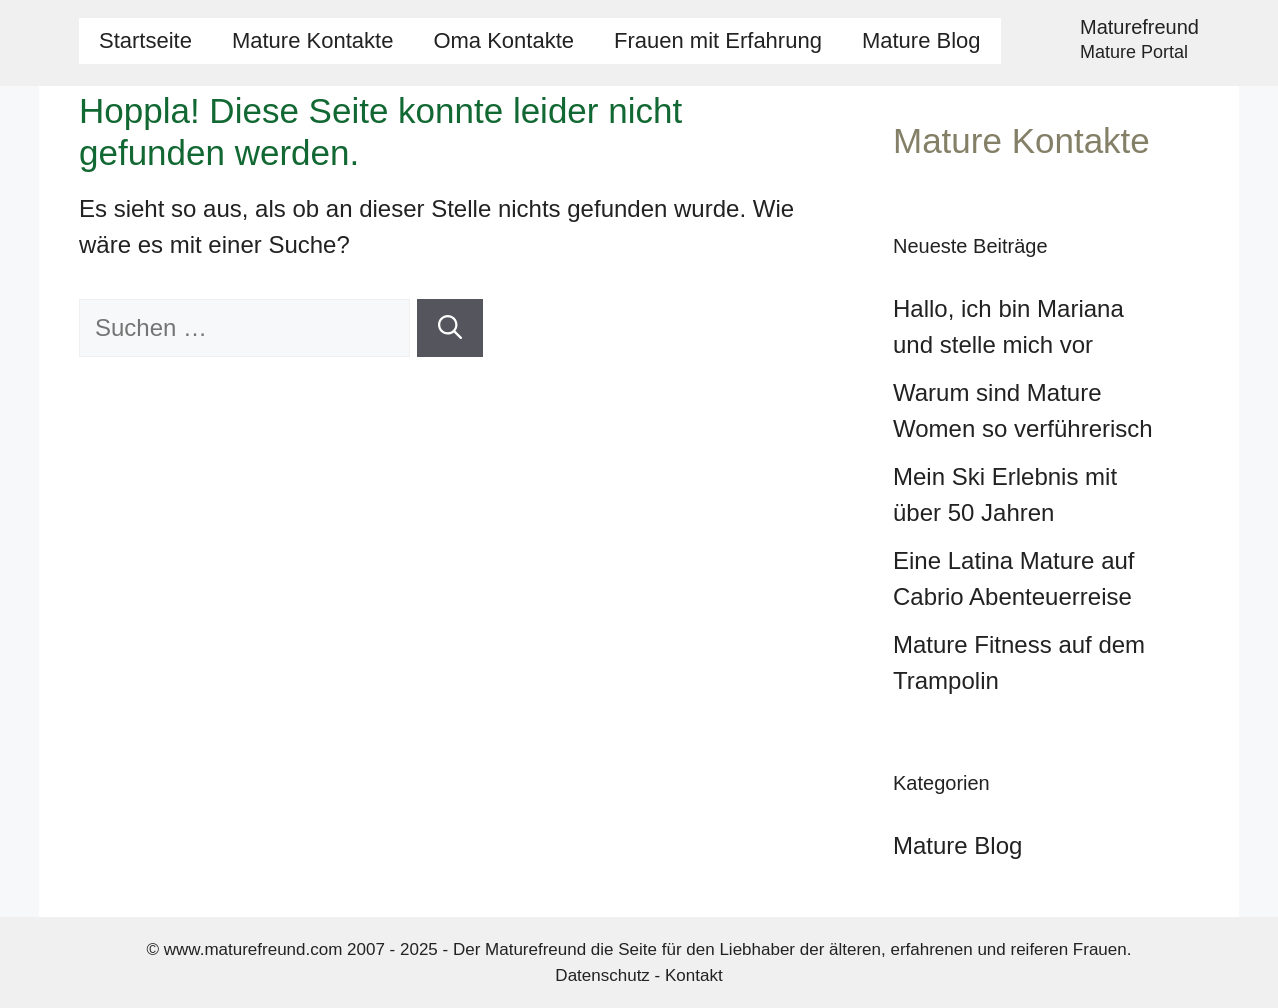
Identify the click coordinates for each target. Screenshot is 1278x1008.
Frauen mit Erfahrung (718, 40)
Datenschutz (602, 975)
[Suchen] (450, 328)
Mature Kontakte (312, 40)
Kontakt (694, 975)
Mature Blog (921, 40)
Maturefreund (1139, 27)
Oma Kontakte (503, 40)
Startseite (145, 40)
